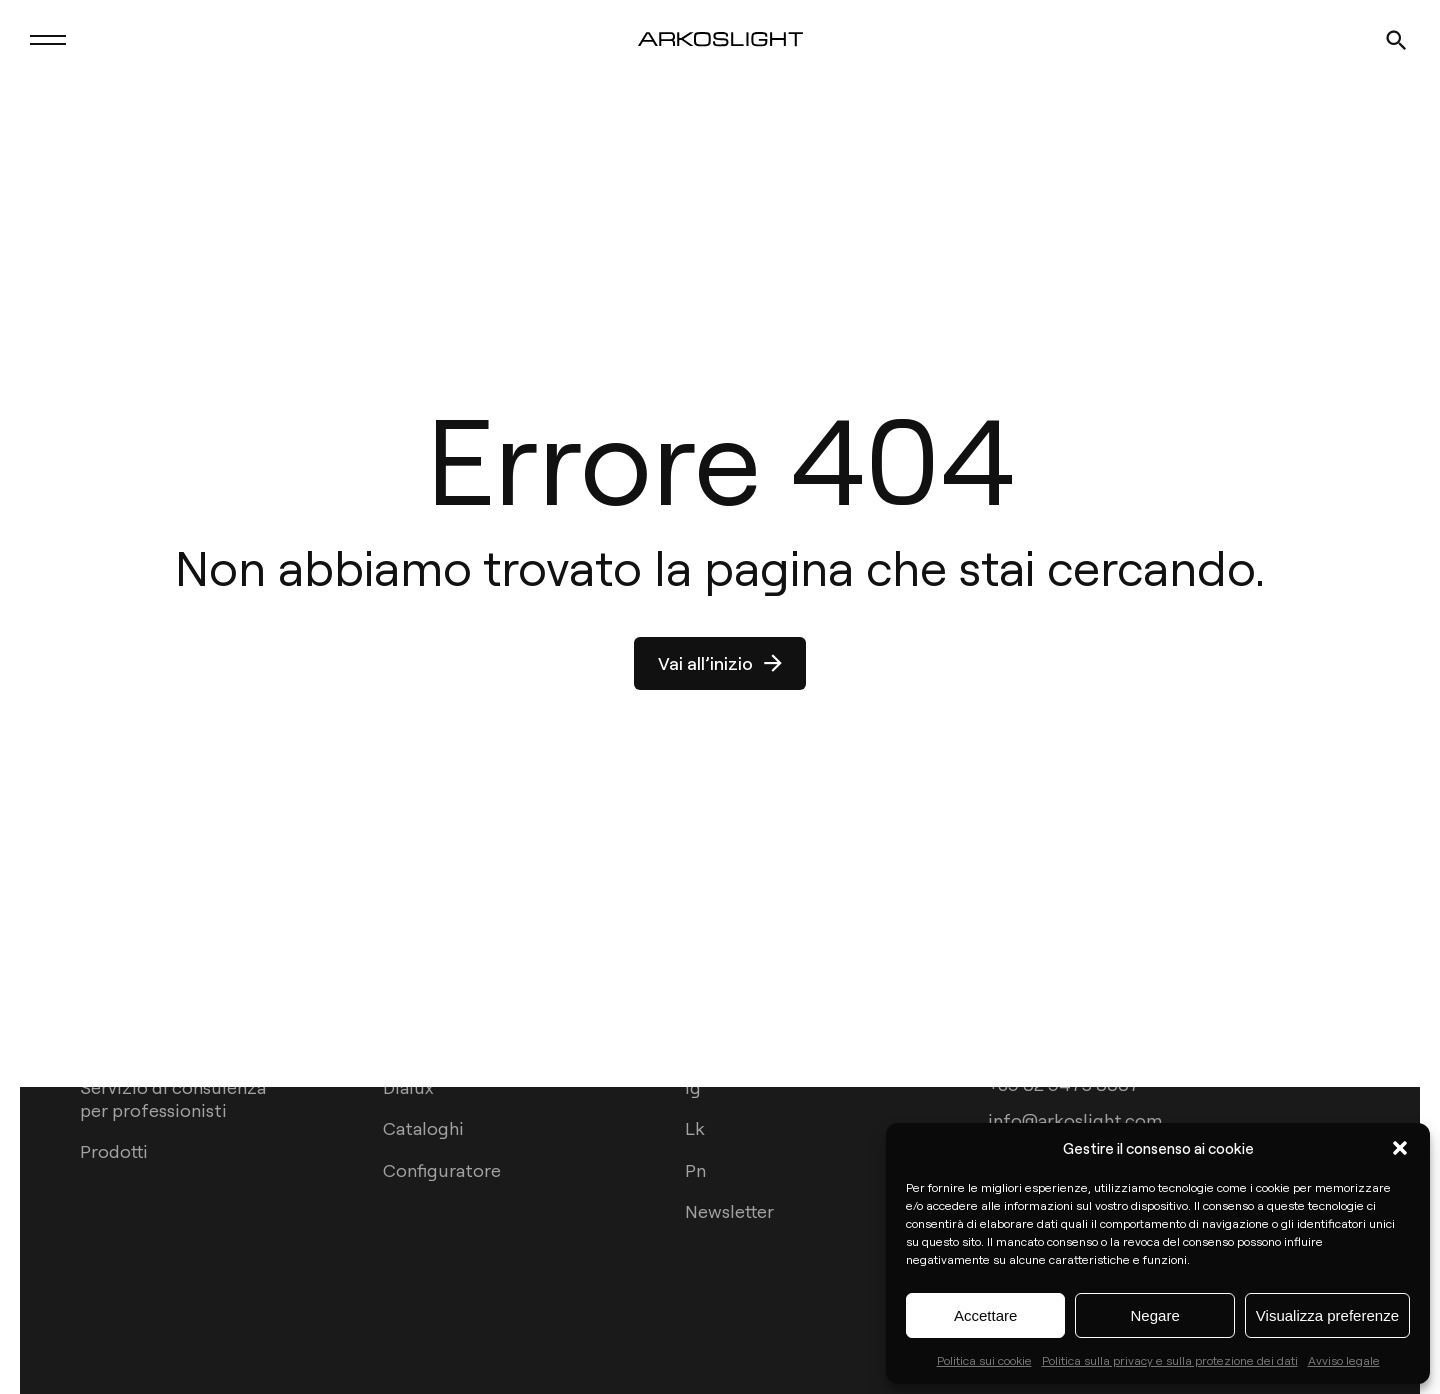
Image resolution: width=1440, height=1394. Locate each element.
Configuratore (442, 1169)
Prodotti (114, 1150)
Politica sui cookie (984, 1360)
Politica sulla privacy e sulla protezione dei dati (1170, 1360)
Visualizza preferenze (1327, 1315)
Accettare (985, 1315)
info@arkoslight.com (1075, 1118)
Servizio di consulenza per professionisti (173, 1098)
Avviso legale (1344, 1360)
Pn (695, 1169)
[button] (1400, 1148)
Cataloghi (423, 1127)
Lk (695, 1127)
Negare (1155, 1315)
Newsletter (729, 1210)
